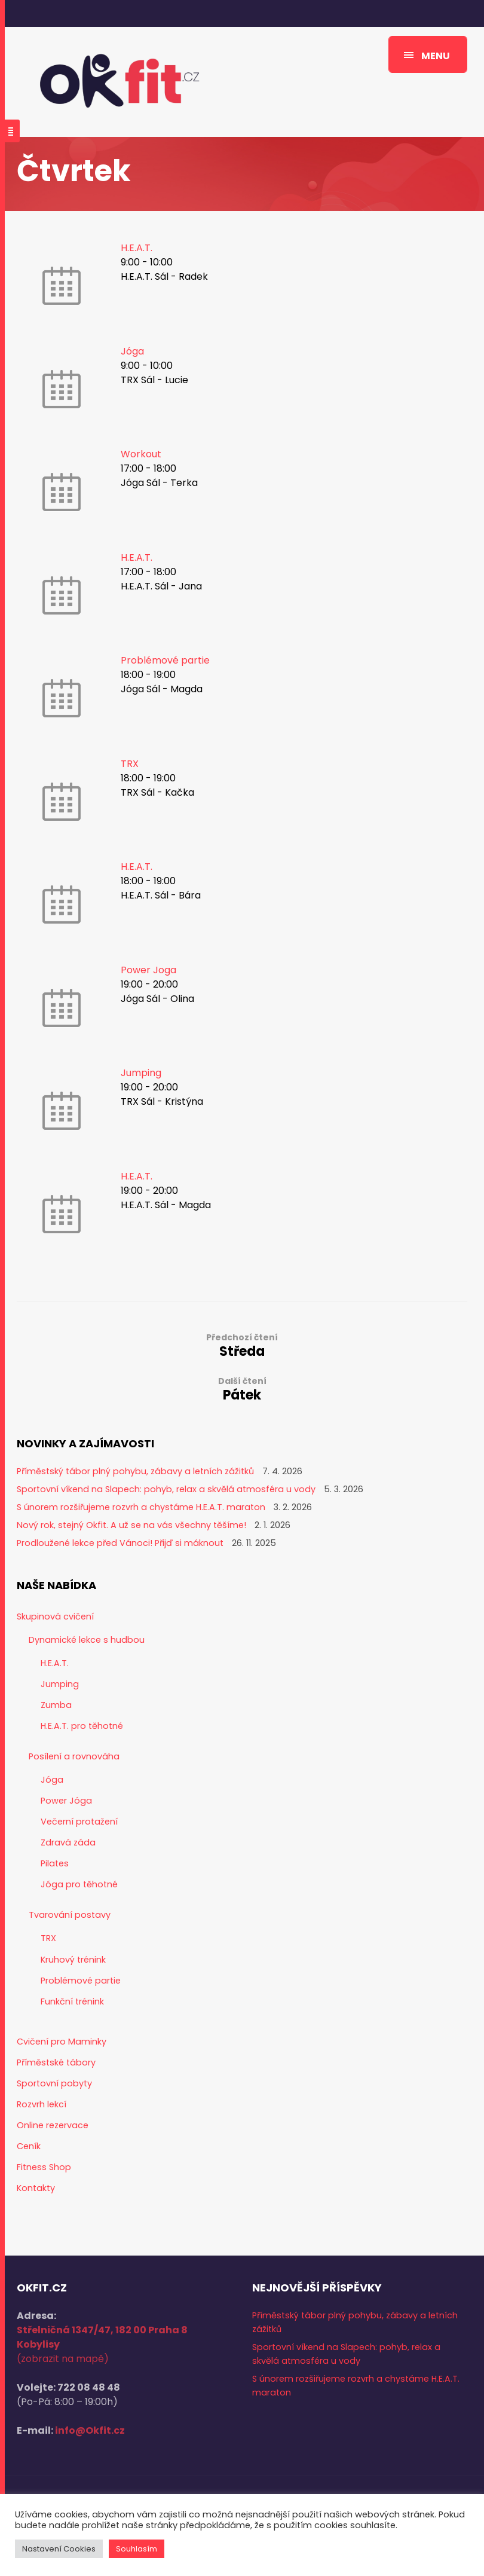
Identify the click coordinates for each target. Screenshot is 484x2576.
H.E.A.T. (136, 248)
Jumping (141, 1073)
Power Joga (148, 970)
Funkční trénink (72, 2001)
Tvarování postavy (70, 1915)
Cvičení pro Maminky (61, 2042)
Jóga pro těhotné (79, 1884)
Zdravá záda (68, 1842)
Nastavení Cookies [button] (59, 2548)
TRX (130, 764)
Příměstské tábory (56, 2062)
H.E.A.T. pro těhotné (82, 1726)
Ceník (29, 2146)
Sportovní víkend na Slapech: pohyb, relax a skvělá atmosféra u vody (166, 1489)
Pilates (55, 1863)
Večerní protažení (79, 1822)
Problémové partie (165, 660)
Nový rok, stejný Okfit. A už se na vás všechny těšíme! (131, 1525)
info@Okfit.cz (90, 2430)
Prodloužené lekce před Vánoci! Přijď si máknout (120, 1543)
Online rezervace (52, 2125)
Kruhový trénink (73, 1960)
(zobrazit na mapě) (63, 2359)
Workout (141, 454)
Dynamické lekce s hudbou (87, 1640)
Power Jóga (66, 1801)
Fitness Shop (44, 2167)
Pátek (242, 1389)
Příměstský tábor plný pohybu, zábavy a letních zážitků (135, 1471)
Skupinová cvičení (55, 1616)
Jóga (132, 351)
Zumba (56, 1705)
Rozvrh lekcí (41, 2104)
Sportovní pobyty (54, 2083)
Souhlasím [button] (136, 2548)
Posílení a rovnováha (74, 1756)
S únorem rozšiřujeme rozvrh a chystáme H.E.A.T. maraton (141, 1507)
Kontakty (36, 2188)
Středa (242, 1345)
